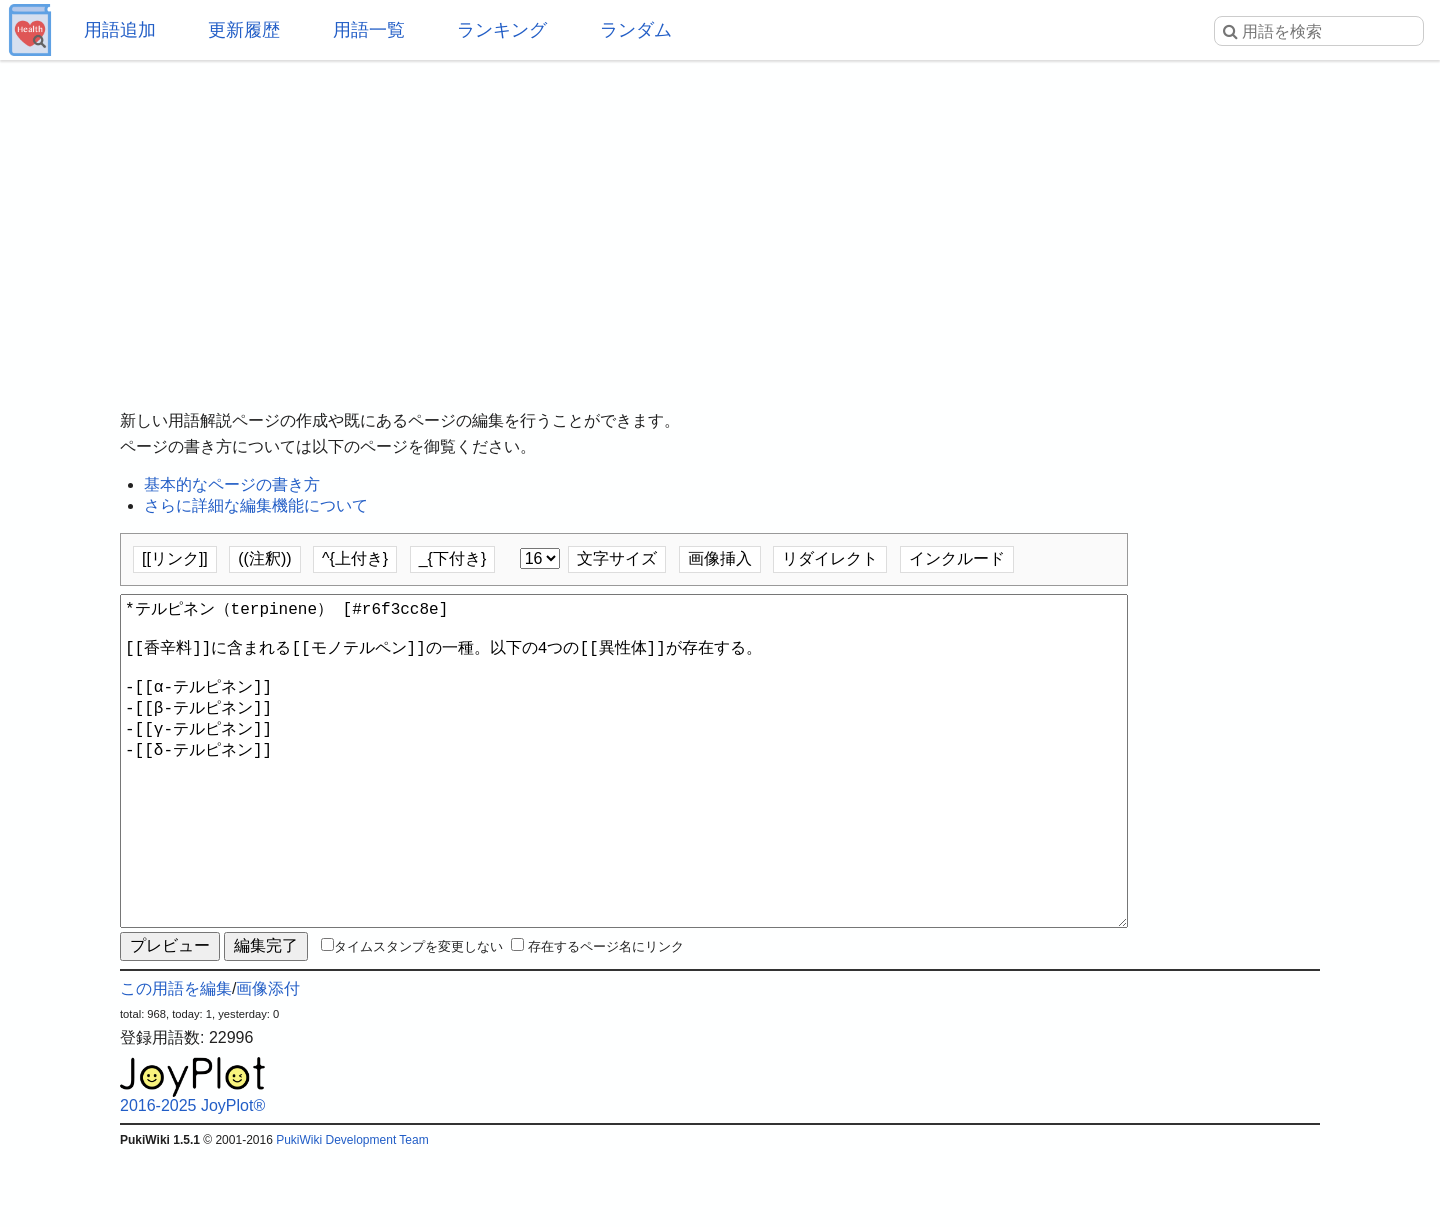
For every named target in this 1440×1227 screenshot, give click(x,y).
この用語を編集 (176, 1060)
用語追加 (120, 30)
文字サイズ (617, 558)
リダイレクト (830, 558)
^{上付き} (355, 558)
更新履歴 (244, 30)
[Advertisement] (720, 220)
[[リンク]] (175, 558)
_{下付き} (453, 558)
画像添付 (268, 1060)
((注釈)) (264, 558)
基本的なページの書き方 (232, 484)
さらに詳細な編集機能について (256, 505)
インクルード (957, 558)
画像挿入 (720, 558)
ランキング (502, 30)
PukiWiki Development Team (352, 1212)
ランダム (636, 30)
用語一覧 (369, 30)
